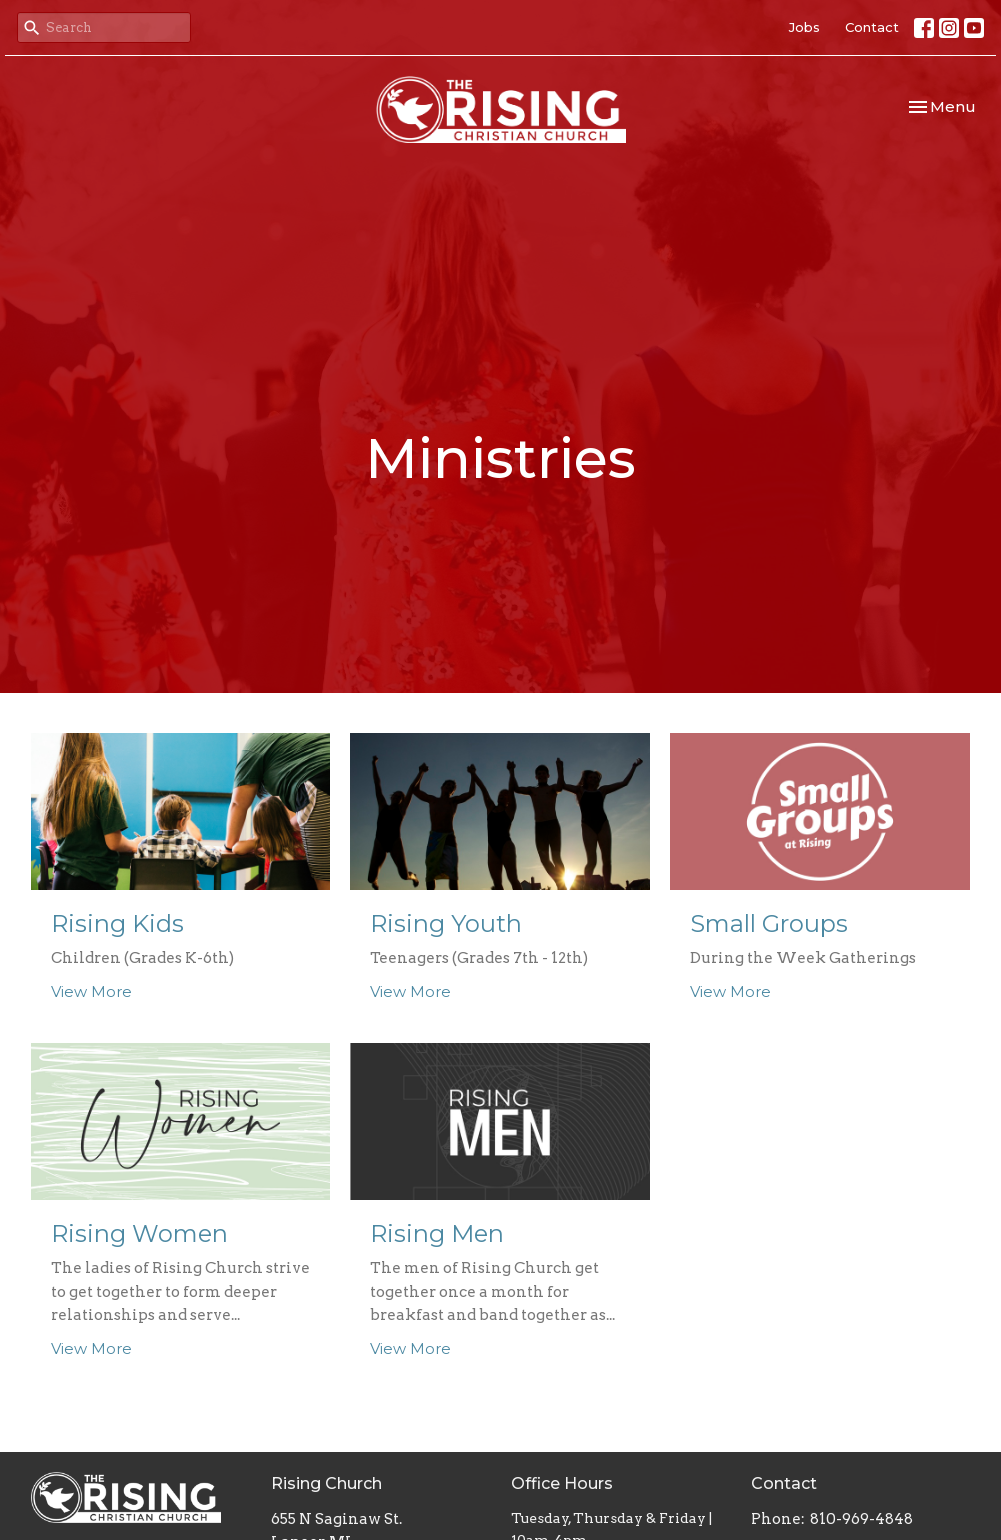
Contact (872, 27)
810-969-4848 (861, 1519)
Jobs (804, 27)
